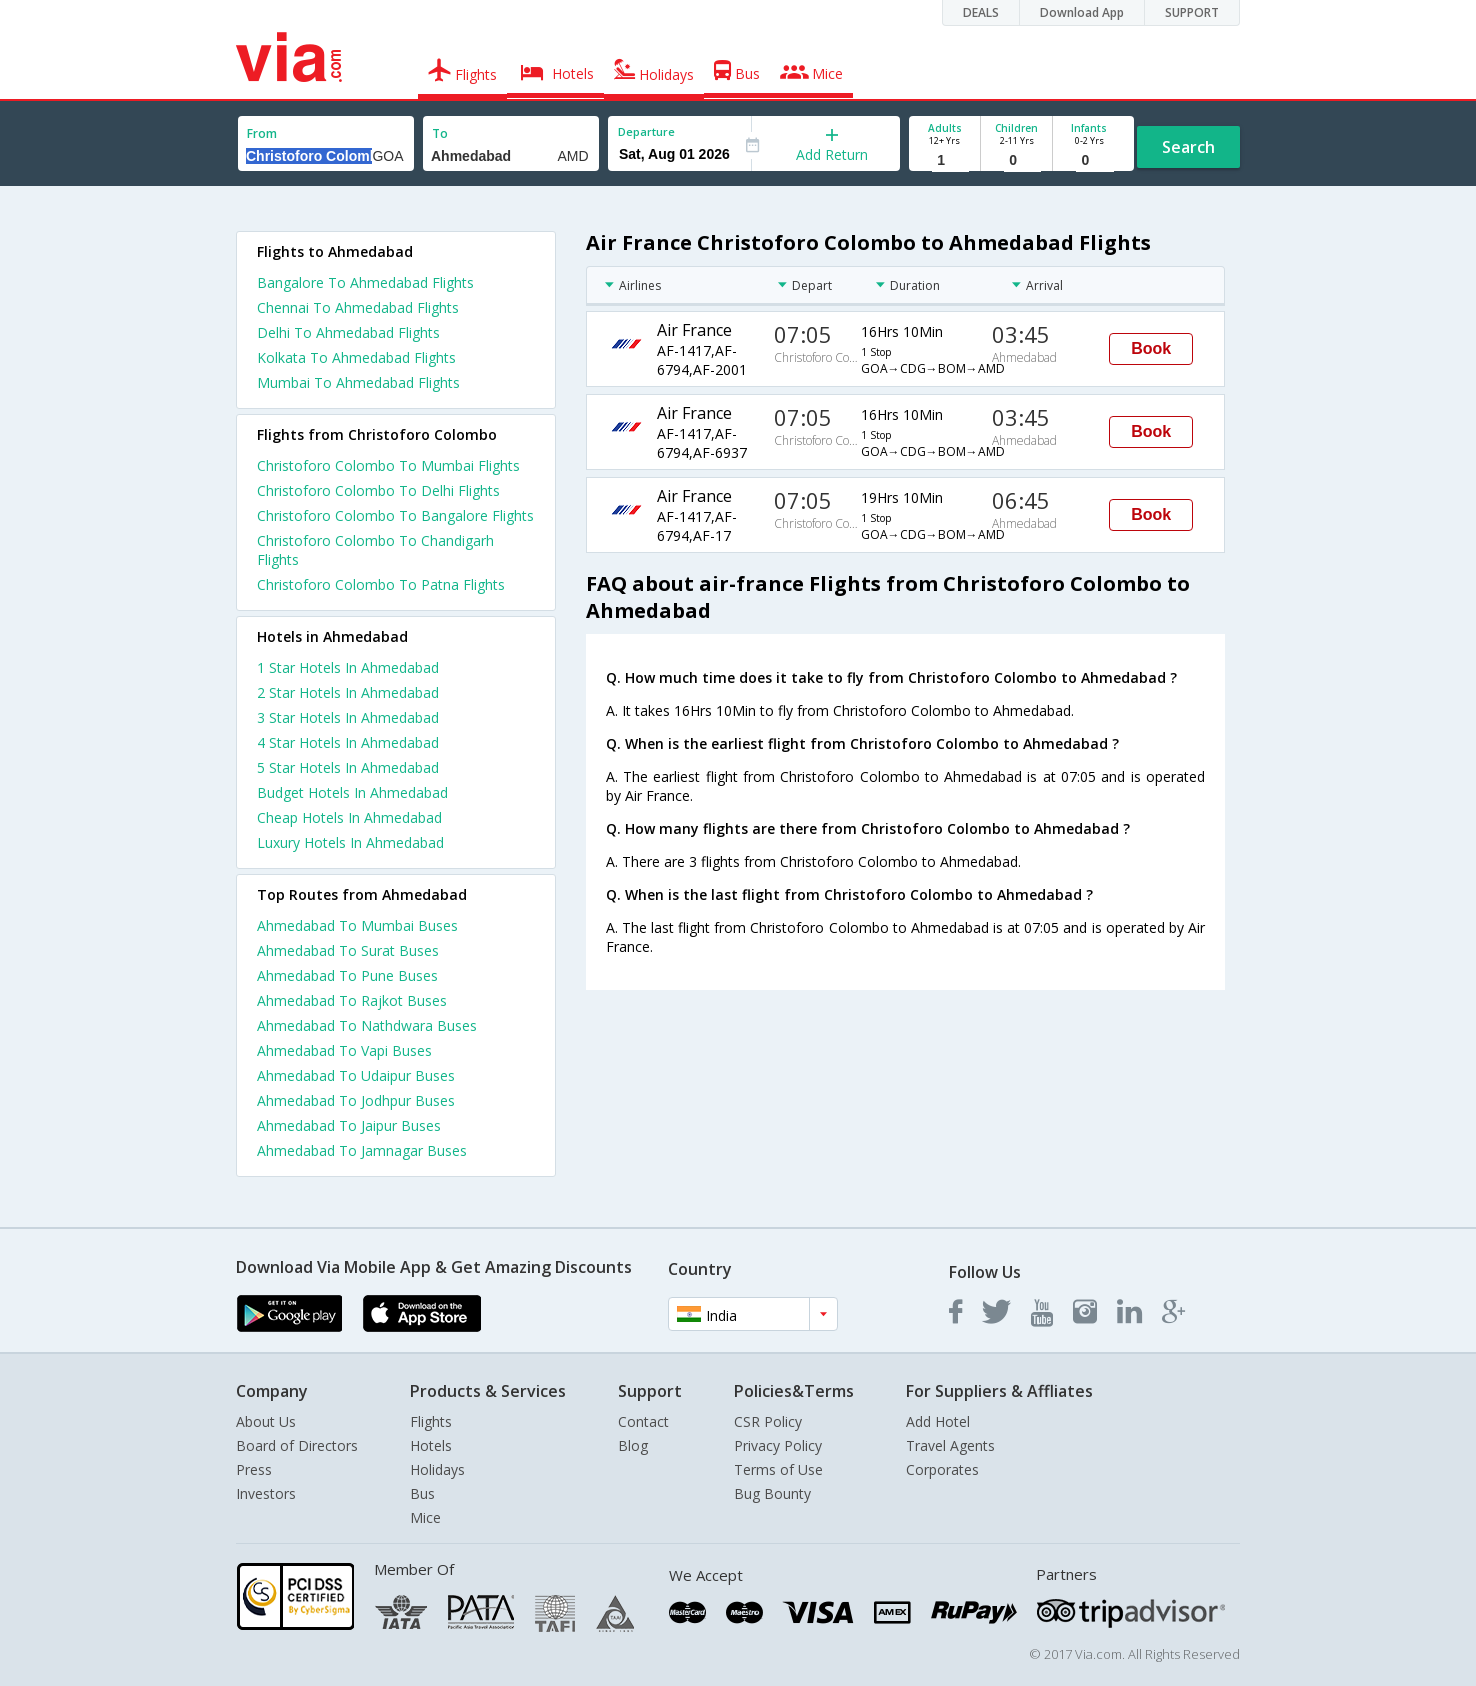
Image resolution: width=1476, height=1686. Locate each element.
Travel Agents (950, 1445)
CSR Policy (768, 1421)
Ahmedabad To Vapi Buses (344, 1050)
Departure (646, 131)
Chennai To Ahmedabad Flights (358, 307)
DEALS (981, 12)
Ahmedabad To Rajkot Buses (352, 1000)
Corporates (942, 1469)
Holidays (437, 1469)
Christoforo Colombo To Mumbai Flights (388, 465)
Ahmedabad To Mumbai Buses (357, 925)
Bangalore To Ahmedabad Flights (365, 282)
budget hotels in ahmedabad (352, 792)
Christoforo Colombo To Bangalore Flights (395, 515)
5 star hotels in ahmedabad (348, 767)
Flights (431, 1421)
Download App (1082, 12)
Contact (643, 1421)
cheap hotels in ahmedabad (349, 817)
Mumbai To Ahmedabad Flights (358, 382)
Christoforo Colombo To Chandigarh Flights (375, 550)
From (262, 133)
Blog (633, 1445)
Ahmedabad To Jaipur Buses (349, 1125)
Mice (425, 1517)
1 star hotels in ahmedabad (348, 667)
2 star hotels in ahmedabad (348, 692)
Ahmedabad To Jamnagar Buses (362, 1150)
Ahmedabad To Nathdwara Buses (367, 1025)
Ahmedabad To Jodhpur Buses (356, 1100)
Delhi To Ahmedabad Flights (348, 332)
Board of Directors (297, 1445)
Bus (422, 1493)
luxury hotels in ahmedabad (350, 842)
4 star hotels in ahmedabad (348, 742)
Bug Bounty (772, 1493)
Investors (266, 1493)
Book (1151, 348)
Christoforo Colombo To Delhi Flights (378, 490)
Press (254, 1469)
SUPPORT (1192, 12)
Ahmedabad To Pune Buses (347, 975)
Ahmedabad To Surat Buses (348, 950)
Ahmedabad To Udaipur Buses (356, 1075)
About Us (266, 1421)
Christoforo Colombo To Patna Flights (381, 584)
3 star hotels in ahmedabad (348, 717)
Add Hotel (938, 1421)
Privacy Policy (778, 1445)
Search (1188, 147)
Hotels (431, 1445)
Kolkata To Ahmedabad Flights (356, 357)
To (440, 133)
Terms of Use (778, 1469)
